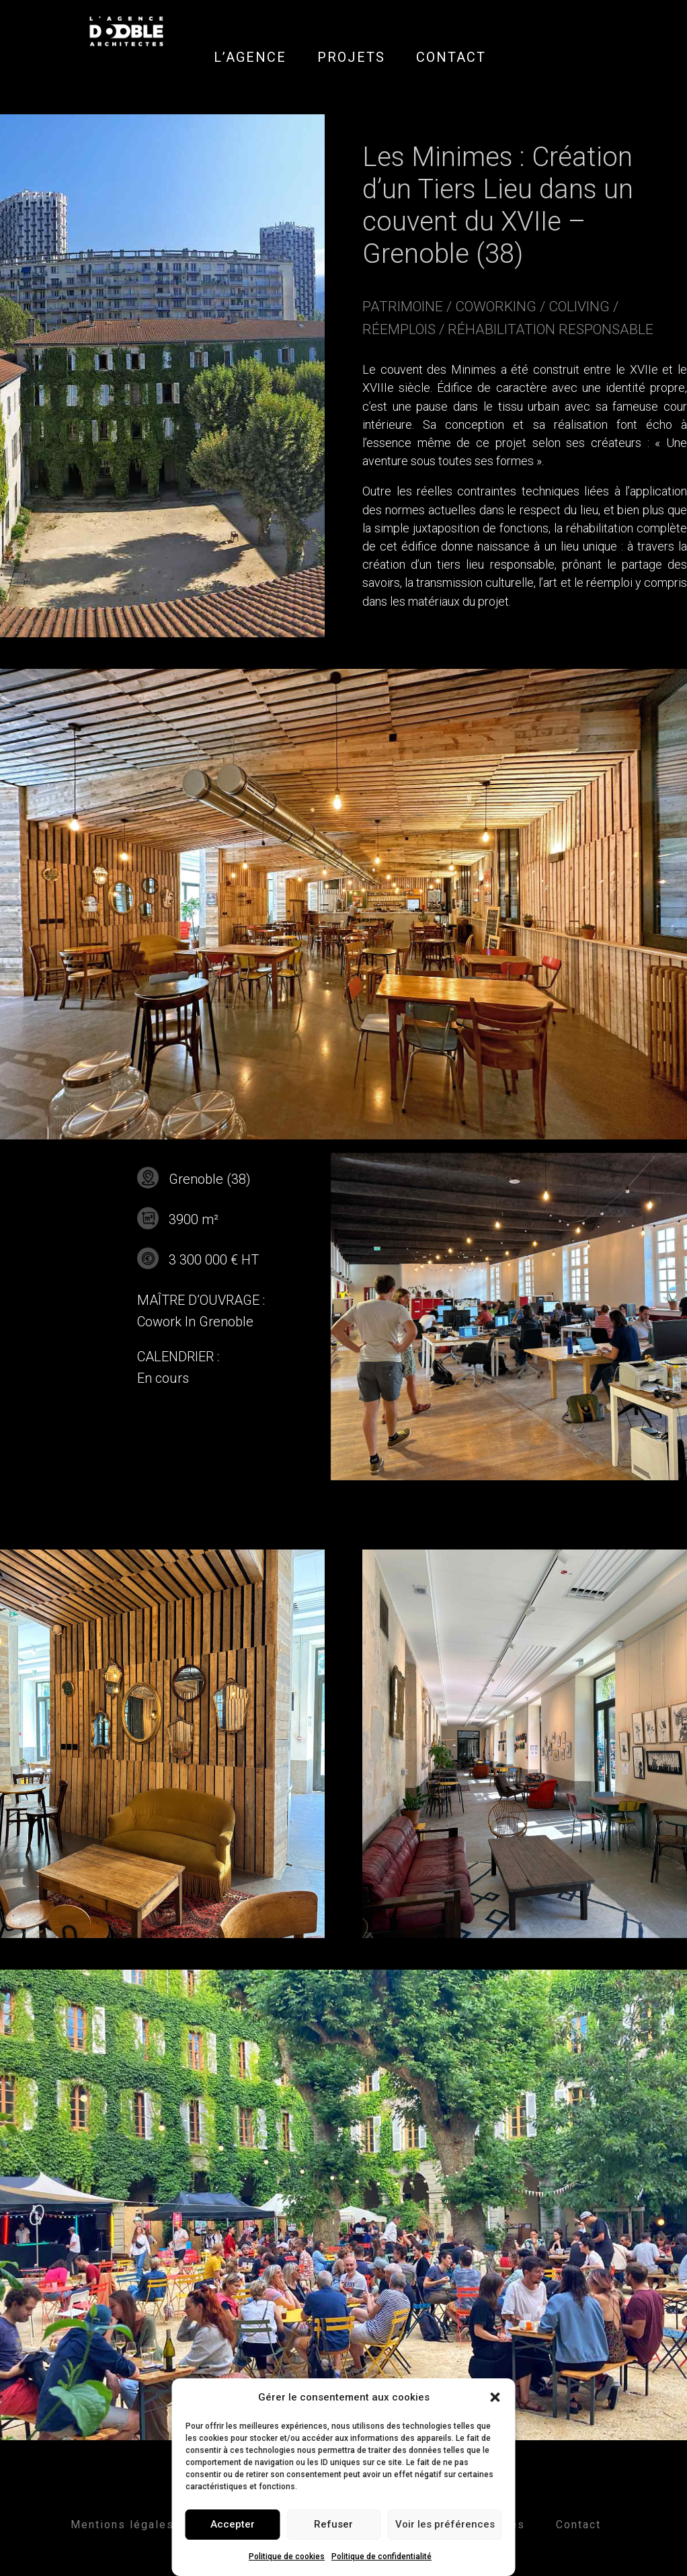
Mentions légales (122, 2524)
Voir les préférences (445, 2524)
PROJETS (351, 57)
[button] (495, 2397)
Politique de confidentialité (381, 2556)
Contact (578, 2524)
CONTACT (451, 57)
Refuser (333, 2524)
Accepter (232, 2524)
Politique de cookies (287, 2556)
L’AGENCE (250, 57)
